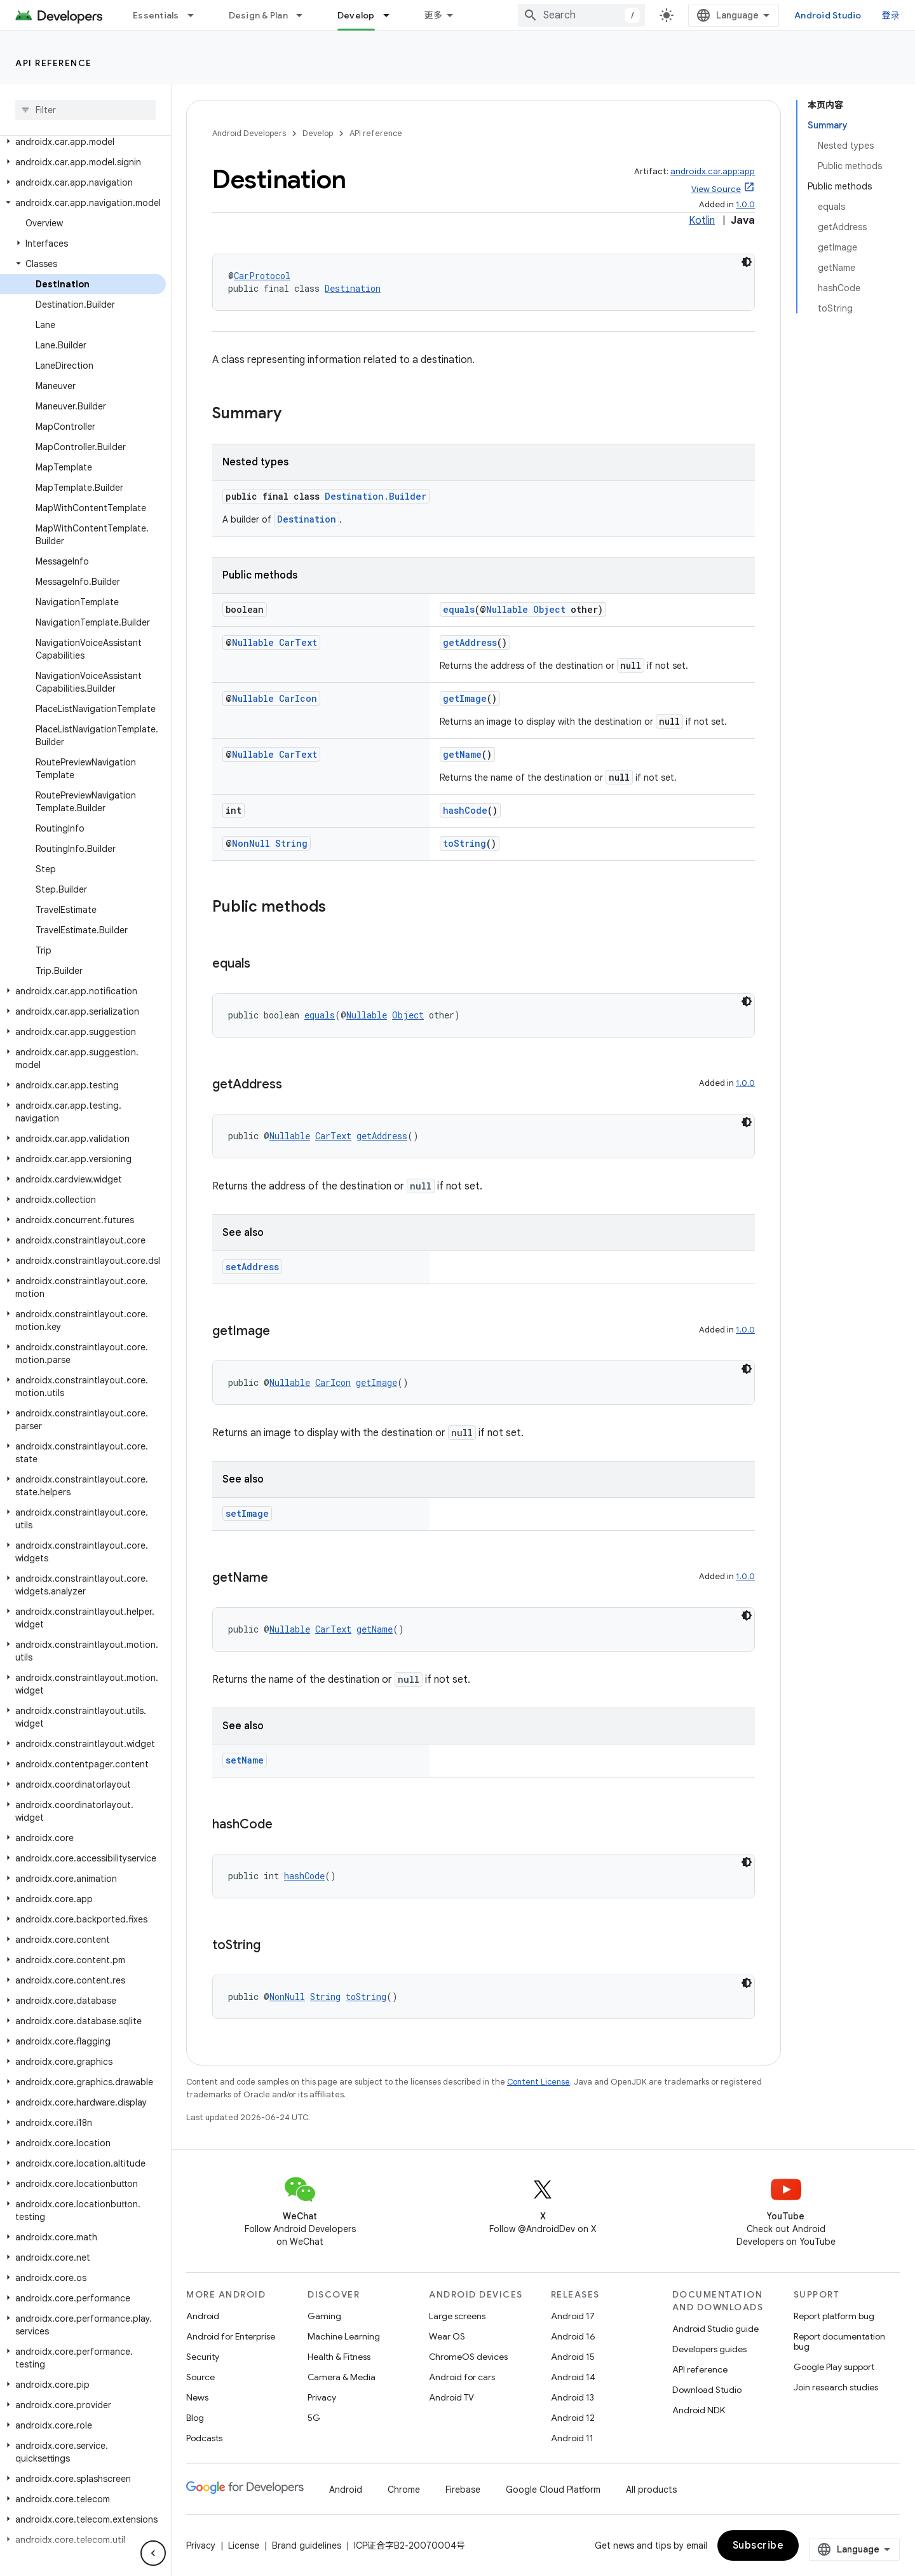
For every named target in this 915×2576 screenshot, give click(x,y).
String (291, 843)
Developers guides (709, 2349)
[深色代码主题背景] (746, 262)
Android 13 (572, 2397)
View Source (716, 189)
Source (200, 2377)
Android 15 (573, 2356)
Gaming (324, 2316)
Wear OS (447, 2336)
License (243, 2545)
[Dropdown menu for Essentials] (196, 15)
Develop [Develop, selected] (356, 15)
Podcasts (204, 2438)
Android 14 (573, 2377)
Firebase (462, 2489)
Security (202, 2356)
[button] (83, 142)
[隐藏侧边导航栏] (153, 2553)
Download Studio (707, 2389)
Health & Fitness (339, 2356)
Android (202, 2316)
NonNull (251, 843)
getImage (465, 698)
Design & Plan (258, 15)
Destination (353, 288)
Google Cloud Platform (553, 2489)
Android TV (451, 2397)
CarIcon (298, 698)
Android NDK (698, 2410)
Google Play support (834, 2367)
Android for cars (462, 2377)
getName (462, 754)
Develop (317, 133)
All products (651, 2489)
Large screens (457, 2316)
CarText (298, 642)
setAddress (252, 1267)
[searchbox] (85, 110)
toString (464, 843)
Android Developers (249, 133)
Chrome (404, 2489)
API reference (53, 63)
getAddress (470, 642)
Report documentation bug (839, 2341)
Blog (195, 2417)
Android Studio (828, 15)
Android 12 (573, 2417)
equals (459, 609)
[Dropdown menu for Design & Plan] (305, 15)
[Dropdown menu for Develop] (392, 15)
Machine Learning (344, 2336)
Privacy (322, 2397)
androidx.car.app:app (712, 171)
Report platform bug (834, 2316)
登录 (891, 15)
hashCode (465, 810)
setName (245, 1760)
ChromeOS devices (468, 2356)
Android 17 (573, 2316)
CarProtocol (262, 276)
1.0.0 (745, 204)
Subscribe (758, 2545)
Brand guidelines (306, 2545)
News (197, 2397)
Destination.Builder (375, 496)
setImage (247, 1513)
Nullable (507, 609)
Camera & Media (342, 2377)
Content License (538, 2081)
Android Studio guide (715, 2328)
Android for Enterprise (230, 2336)
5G (314, 2417)
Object (549, 609)
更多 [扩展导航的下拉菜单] (433, 15)
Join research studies (836, 2387)
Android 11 (572, 2438)
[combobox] (581, 15)
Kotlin (702, 220)
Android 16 (573, 2336)
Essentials (156, 15)
